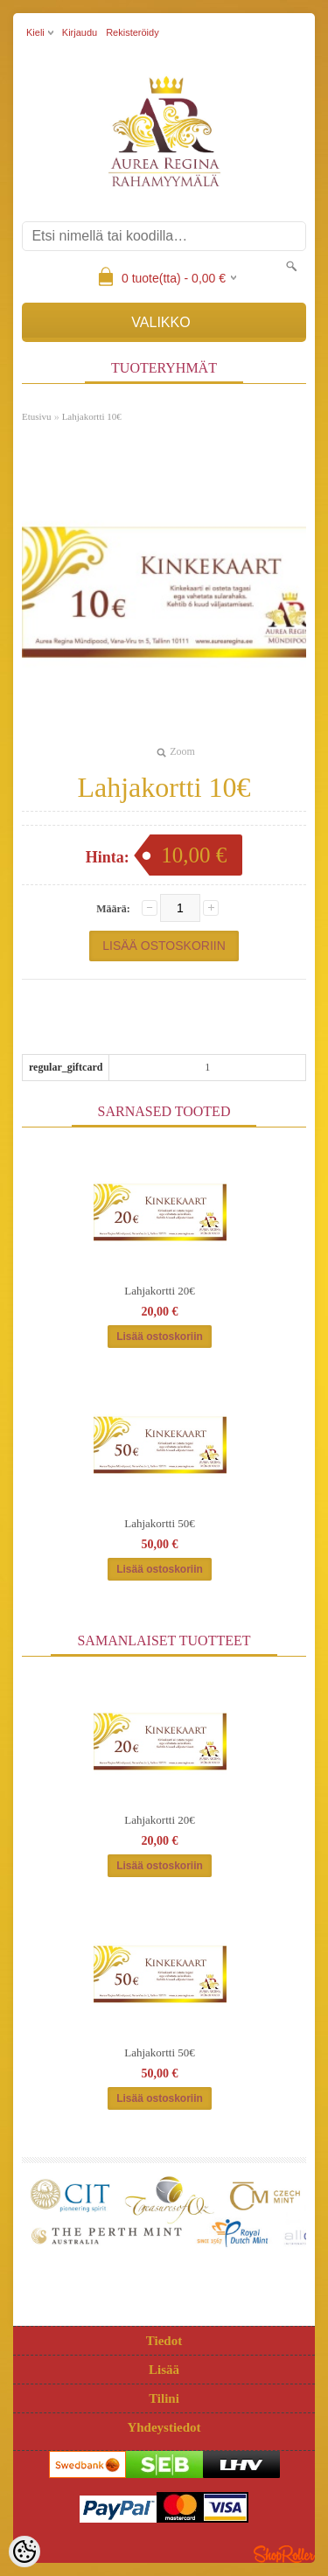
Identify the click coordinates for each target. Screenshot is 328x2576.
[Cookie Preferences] (24, 2551)
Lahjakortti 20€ (159, 1290)
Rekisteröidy (132, 32)
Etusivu (37, 416)
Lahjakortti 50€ (159, 1523)
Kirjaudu (79, 32)
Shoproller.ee (284, 2554)
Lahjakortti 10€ (92, 416)
